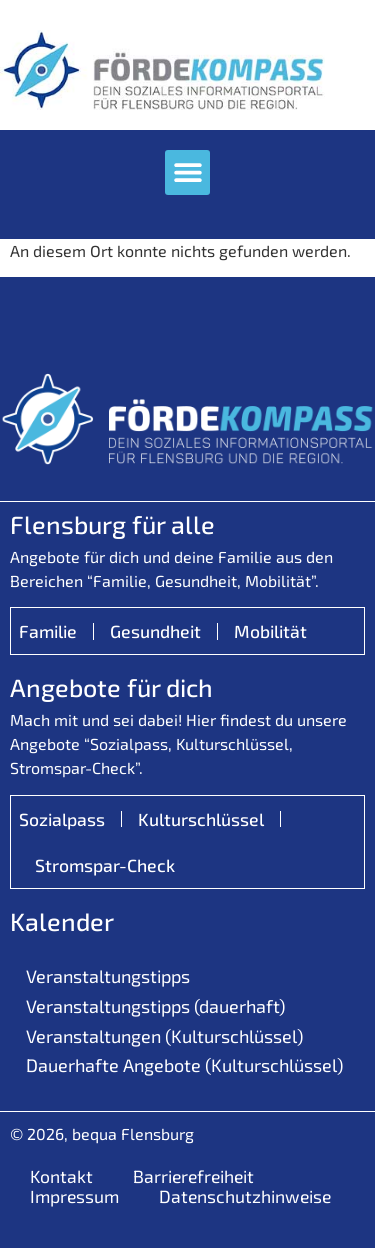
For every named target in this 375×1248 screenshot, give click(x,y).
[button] (187, 172)
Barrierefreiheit (193, 1176)
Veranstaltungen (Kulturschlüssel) (164, 1036)
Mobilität (270, 631)
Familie (48, 631)
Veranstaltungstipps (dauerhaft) (155, 1006)
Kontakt (61, 1176)
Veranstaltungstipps (108, 976)
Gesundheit (155, 631)
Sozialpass (62, 819)
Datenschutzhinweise (245, 1196)
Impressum (74, 1196)
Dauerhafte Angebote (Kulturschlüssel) (184, 1065)
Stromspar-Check (105, 865)
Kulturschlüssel (201, 819)
